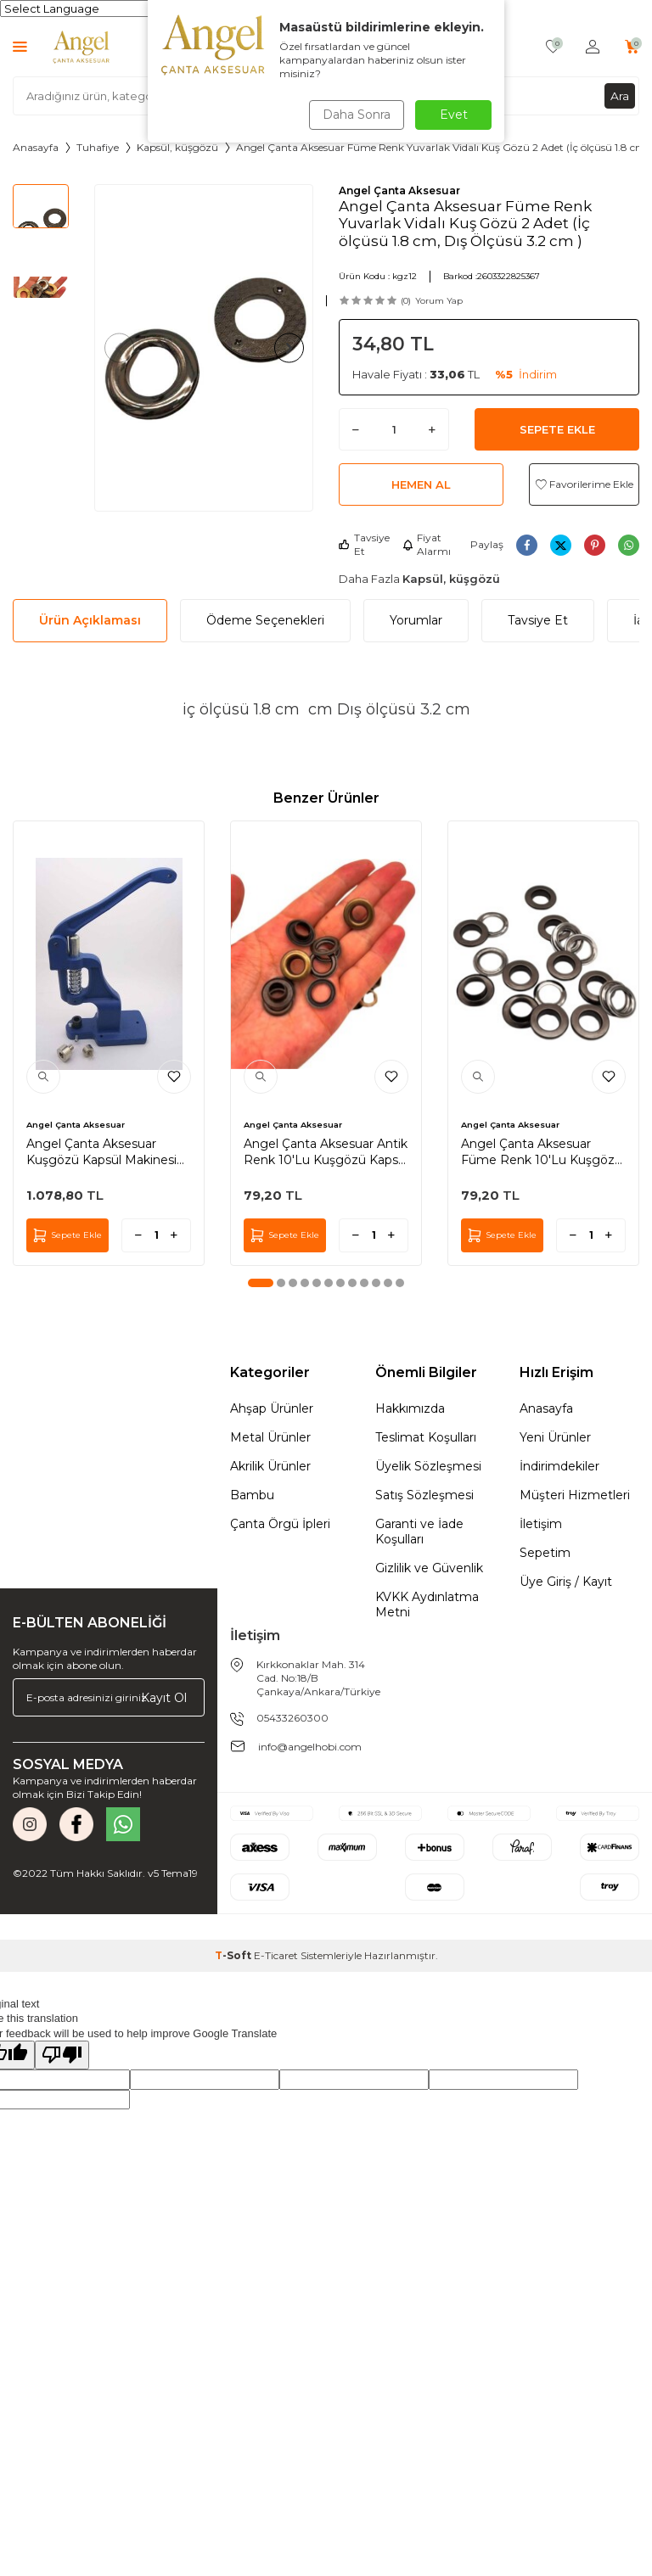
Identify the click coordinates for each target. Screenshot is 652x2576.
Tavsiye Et (364, 544)
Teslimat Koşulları (425, 1437)
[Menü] (20, 46)
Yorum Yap (439, 300)
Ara (619, 95)
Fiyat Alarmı (426, 544)
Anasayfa (36, 147)
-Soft (234, 1955)
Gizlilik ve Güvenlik (429, 1568)
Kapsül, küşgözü (177, 147)
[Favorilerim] (553, 47)
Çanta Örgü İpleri (280, 1524)
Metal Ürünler (270, 1437)
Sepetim (545, 1552)
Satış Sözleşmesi (424, 1495)
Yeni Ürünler (555, 1437)
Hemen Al (421, 484)
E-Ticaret (276, 1955)
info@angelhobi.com (310, 1746)
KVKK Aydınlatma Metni (427, 1604)
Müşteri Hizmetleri (575, 1495)
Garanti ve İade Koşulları (419, 1531)
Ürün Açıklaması (90, 620)
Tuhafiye (97, 147)
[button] (123, 347)
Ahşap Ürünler (271, 1408)
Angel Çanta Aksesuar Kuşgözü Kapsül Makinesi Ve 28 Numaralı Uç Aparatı (103, 1151)
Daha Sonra (355, 114)
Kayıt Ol (164, 1697)
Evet (454, 114)
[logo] (81, 47)
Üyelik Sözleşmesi (428, 1466)
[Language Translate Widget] (83, 8)
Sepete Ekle (557, 429)
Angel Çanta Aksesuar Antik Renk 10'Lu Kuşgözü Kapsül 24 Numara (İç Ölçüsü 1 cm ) (326, 1151)
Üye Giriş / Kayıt (566, 1581)
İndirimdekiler (559, 1466)
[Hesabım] (592, 47)
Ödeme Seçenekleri (265, 620)
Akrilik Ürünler (270, 1466)
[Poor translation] (62, 2055)
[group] (203, 348)
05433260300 (292, 1717)
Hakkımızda (410, 1408)
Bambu (252, 1495)
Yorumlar (416, 620)
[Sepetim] (632, 47)
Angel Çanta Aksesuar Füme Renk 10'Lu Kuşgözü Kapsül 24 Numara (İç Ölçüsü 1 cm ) (541, 1151)
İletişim (541, 1524)
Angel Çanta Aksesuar (399, 190)
